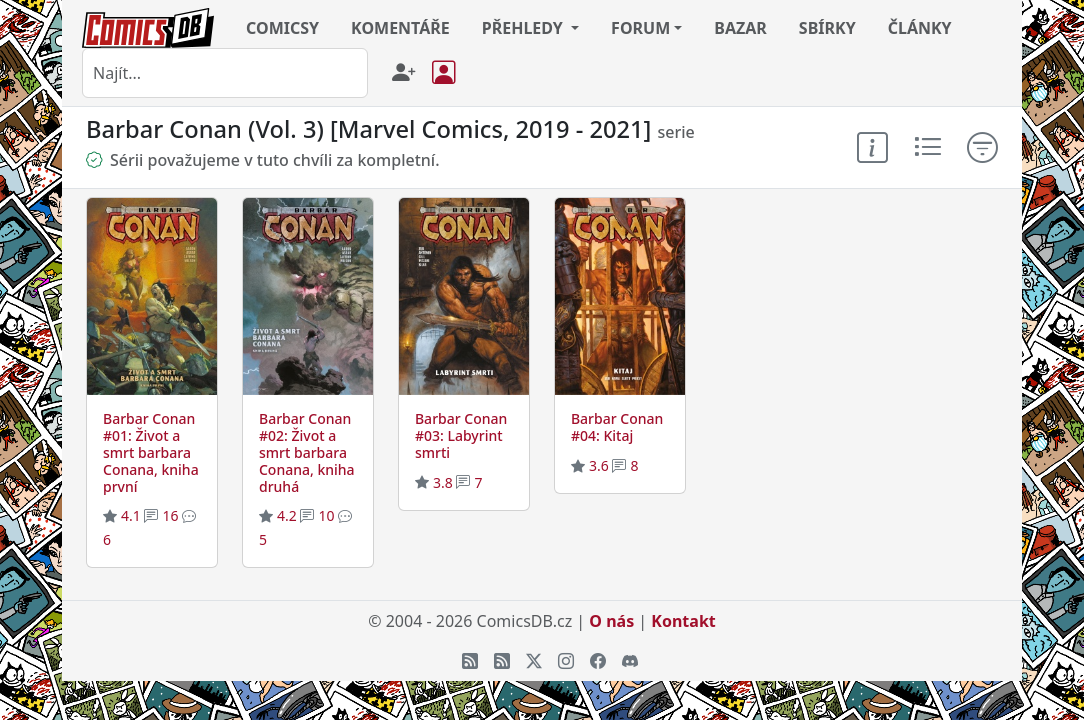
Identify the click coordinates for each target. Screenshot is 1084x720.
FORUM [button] (640, 28)
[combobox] (225, 73)
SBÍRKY (827, 28)
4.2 (287, 515)
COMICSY (282, 28)
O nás (611, 621)
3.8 (443, 482)
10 (326, 515)
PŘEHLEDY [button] (524, 28)
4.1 (131, 515)
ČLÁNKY (920, 28)
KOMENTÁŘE (400, 28)
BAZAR (740, 28)
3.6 (599, 465)
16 (170, 515)
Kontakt (683, 621)
